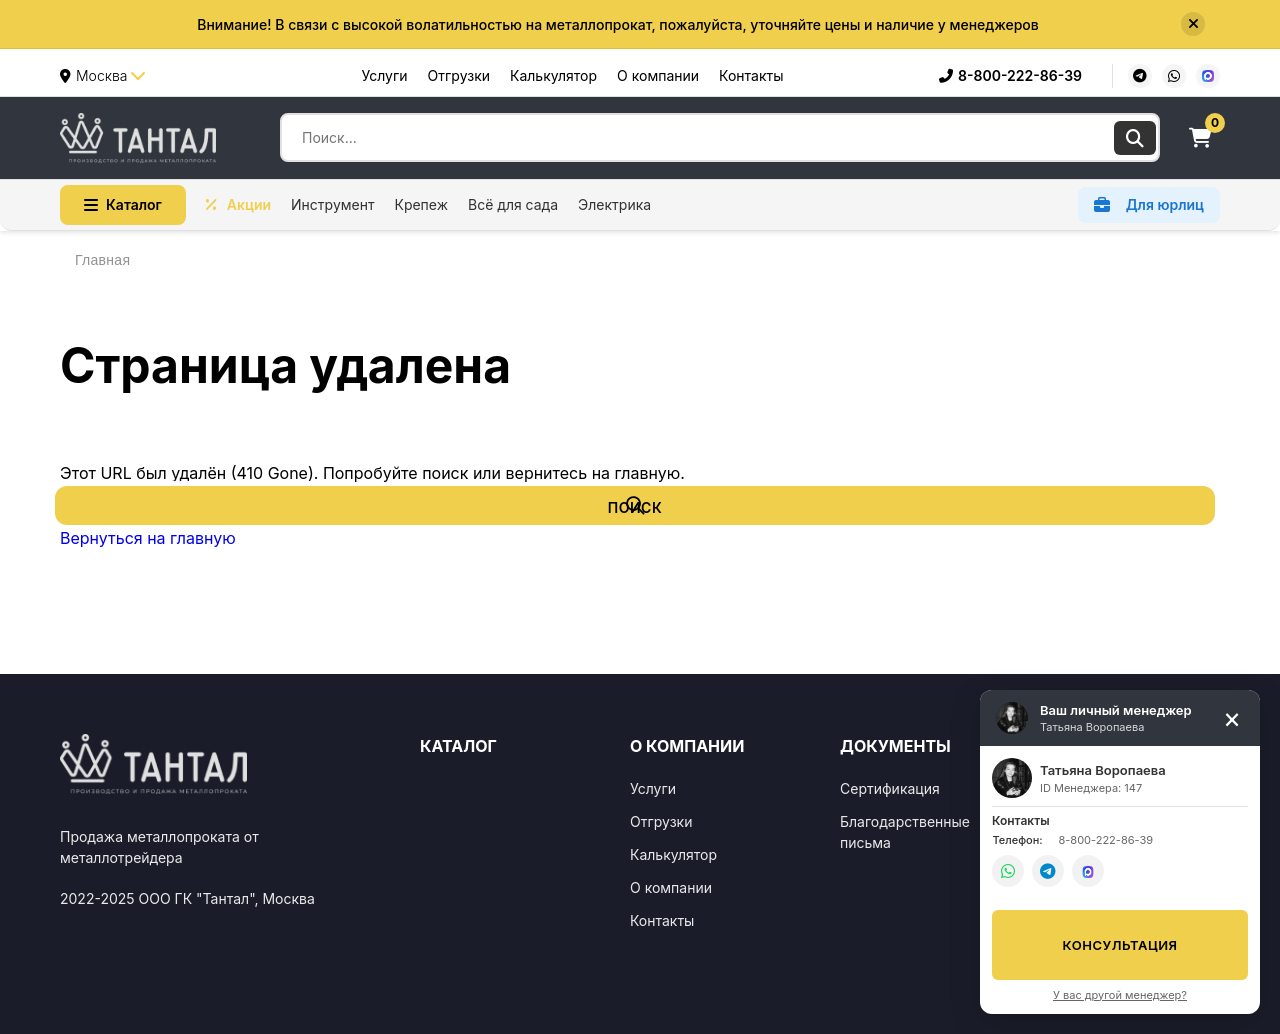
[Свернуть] (1232, 718)
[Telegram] (1140, 76)
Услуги (385, 76)
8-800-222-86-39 (1010, 76)
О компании (658, 76)
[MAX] (1208, 76)
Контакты (751, 76)
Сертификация (890, 788)
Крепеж (421, 204)
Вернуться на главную (148, 538)
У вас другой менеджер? (1120, 995)
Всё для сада (513, 204)
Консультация (1120, 945)
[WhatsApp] (1174, 76)
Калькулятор (553, 76)
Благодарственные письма (905, 832)
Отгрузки (459, 76)
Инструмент (332, 204)
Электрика (614, 204)
